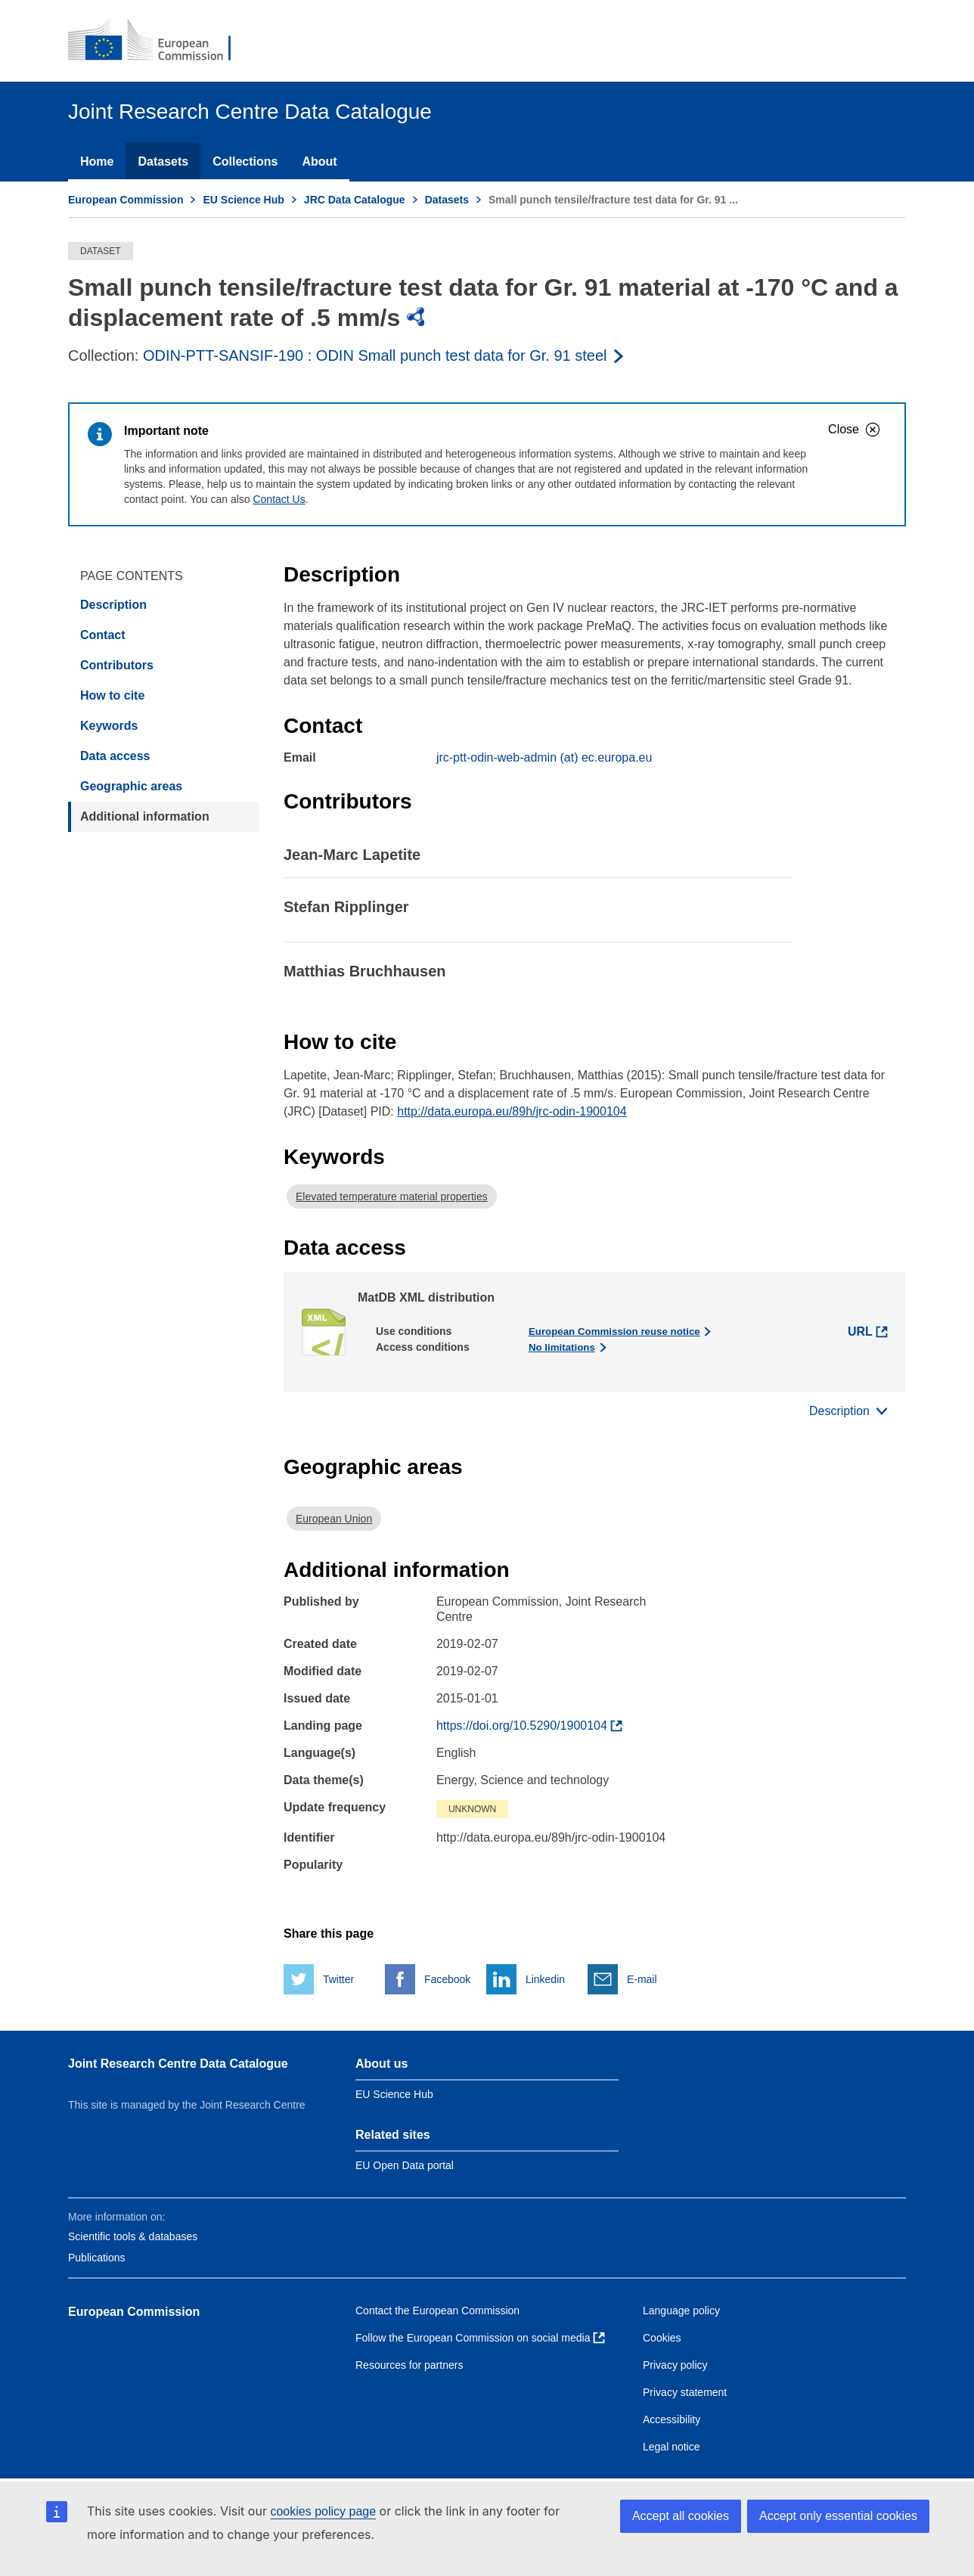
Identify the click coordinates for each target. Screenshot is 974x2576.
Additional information (144, 816)
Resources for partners (409, 2365)
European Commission (125, 200)
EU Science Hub (243, 200)
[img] (416, 316)
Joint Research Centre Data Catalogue (178, 2063)
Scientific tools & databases (132, 2236)
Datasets (163, 161)
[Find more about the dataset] (529, 1725)
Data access (115, 756)
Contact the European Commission (437, 2310)
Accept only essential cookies (838, 2515)
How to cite (112, 695)
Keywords (109, 725)
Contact (103, 634)
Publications (97, 2258)
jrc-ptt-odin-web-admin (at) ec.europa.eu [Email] (544, 757)
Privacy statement (685, 2392)
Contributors (117, 665)
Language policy (681, 2310)
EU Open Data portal (404, 2165)
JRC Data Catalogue (354, 200)
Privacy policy (675, 2365)
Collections (245, 161)
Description (113, 604)
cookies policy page (323, 2511)
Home (96, 161)
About (319, 161)
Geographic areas (131, 786)
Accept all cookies (680, 2515)
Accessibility (671, 2419)
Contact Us (279, 499)
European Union (334, 1519)
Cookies (662, 2338)
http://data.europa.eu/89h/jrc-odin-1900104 (511, 1111)
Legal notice (671, 2447)
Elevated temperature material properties (392, 1196)
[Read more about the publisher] (384, 355)
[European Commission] (159, 41)
